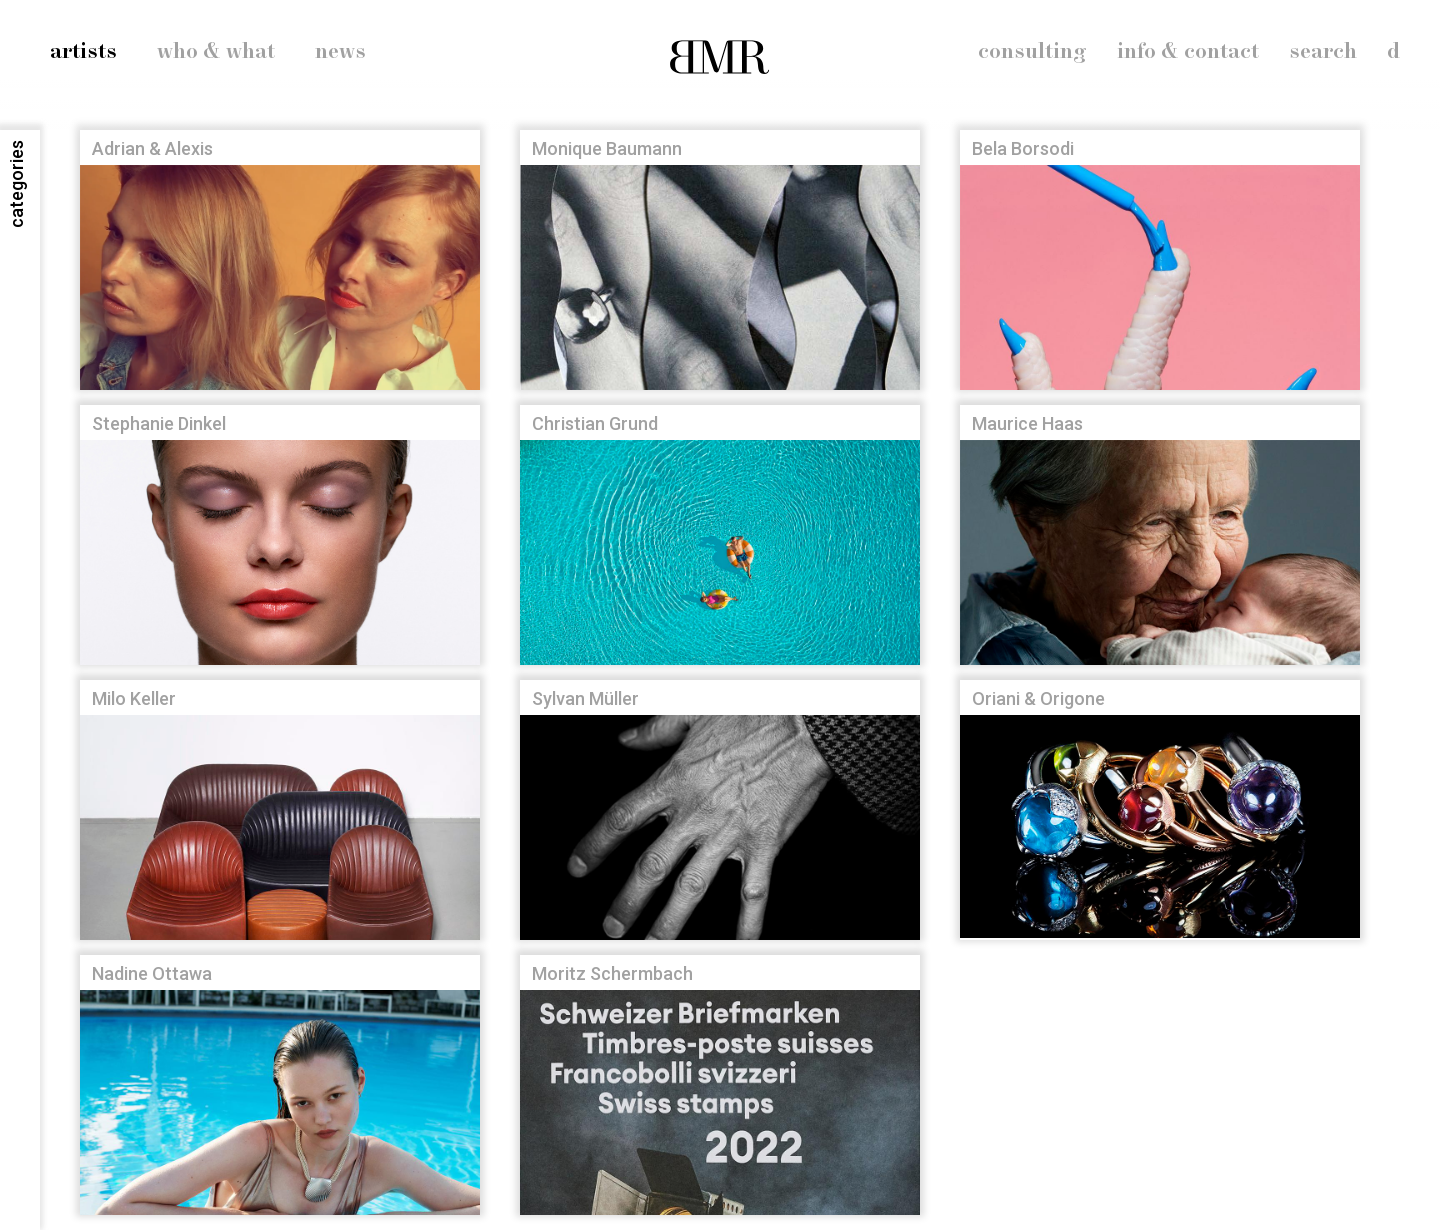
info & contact (1188, 52)
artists (83, 52)
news (340, 52)
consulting (1032, 52)
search (1323, 52)
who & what (216, 52)
